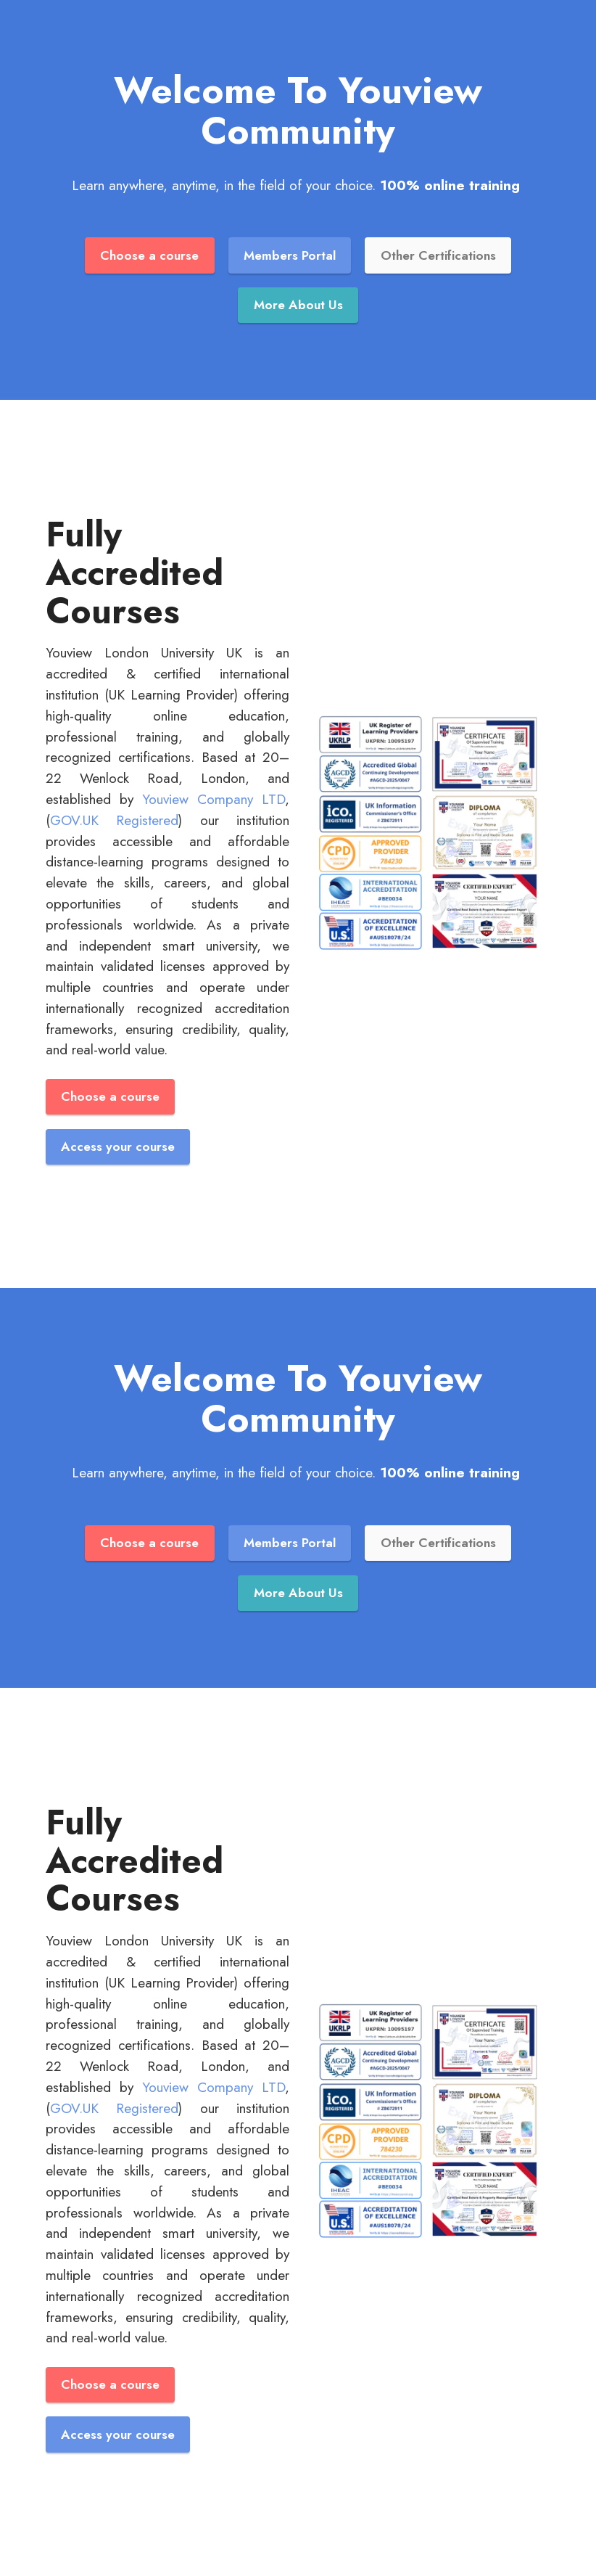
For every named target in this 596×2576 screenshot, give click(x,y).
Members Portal (290, 255)
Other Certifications (438, 255)
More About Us (298, 304)
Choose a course (149, 255)
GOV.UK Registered (114, 820)
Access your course (118, 1146)
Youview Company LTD (213, 799)
